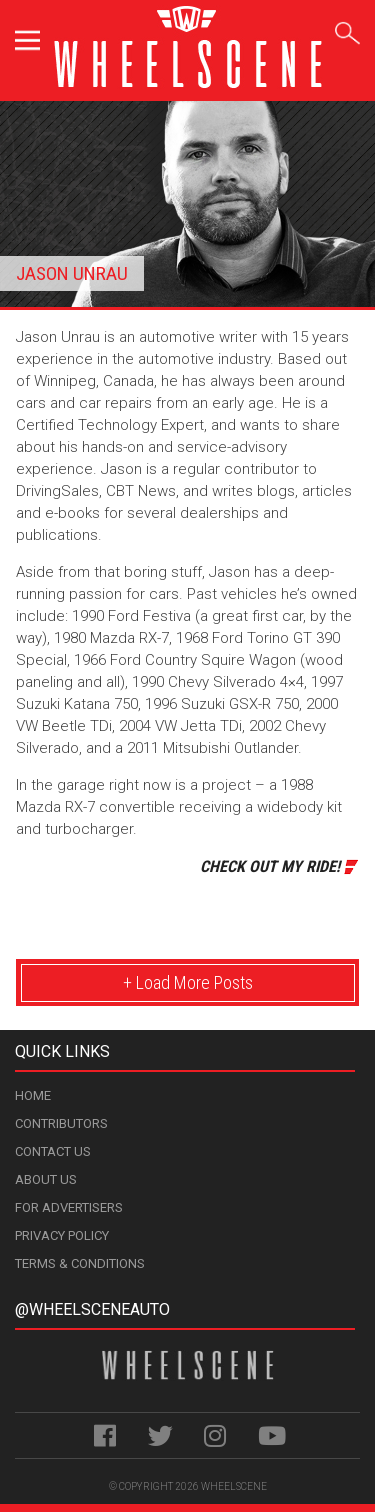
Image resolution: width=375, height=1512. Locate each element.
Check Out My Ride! (270, 866)
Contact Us (53, 1151)
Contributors (61, 1123)
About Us (46, 1179)
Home (33, 1095)
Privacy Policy (62, 1235)
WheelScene (234, 1486)
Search (347, 29)
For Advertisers (69, 1207)
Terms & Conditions (80, 1263)
